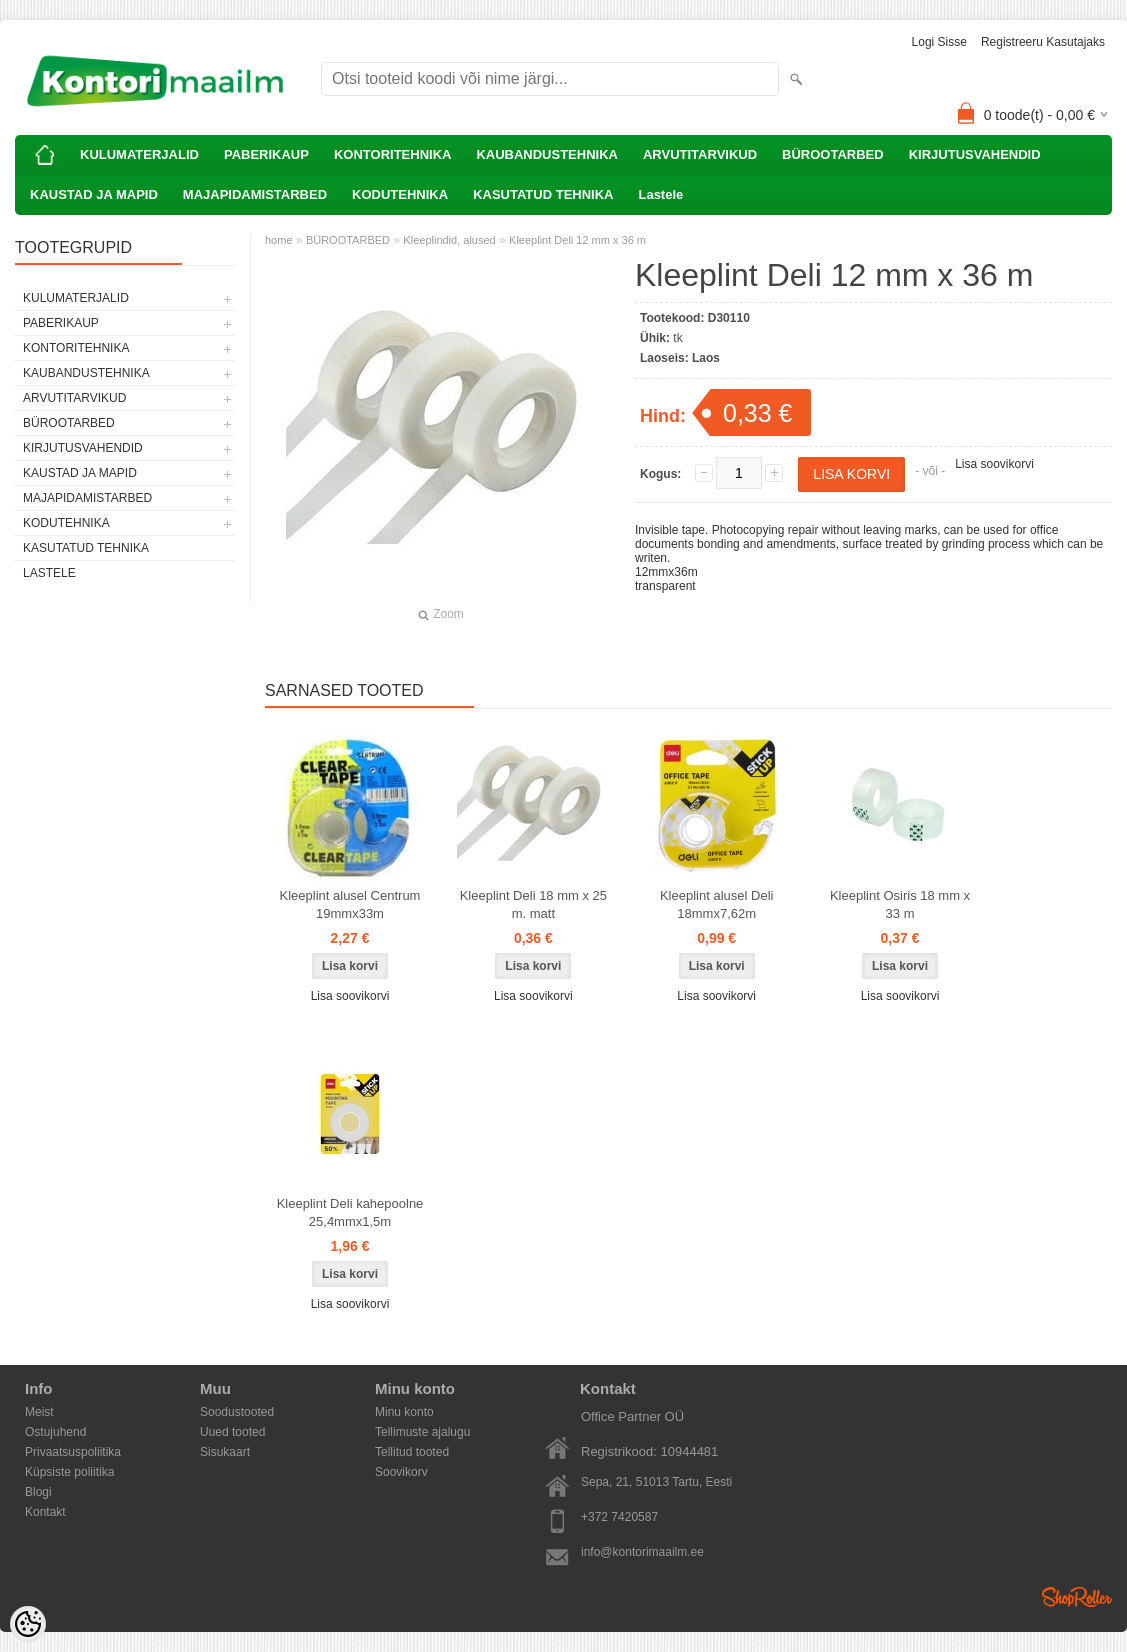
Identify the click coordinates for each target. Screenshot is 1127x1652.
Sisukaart (225, 1452)
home (279, 240)
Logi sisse (939, 42)
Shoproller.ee (1077, 1597)
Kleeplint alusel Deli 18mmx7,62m (716, 904)
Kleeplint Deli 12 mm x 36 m (577, 240)
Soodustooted (237, 1412)
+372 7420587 (619, 1517)
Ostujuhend (55, 1432)
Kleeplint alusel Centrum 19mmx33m (350, 904)
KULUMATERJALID (139, 154)
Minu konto (404, 1412)
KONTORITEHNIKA (392, 154)
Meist (39, 1412)
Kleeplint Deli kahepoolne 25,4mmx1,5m (350, 1212)
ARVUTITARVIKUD (700, 154)
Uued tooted (232, 1432)
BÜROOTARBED (833, 154)
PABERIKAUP (266, 154)
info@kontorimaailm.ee (642, 1552)
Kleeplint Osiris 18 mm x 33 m (900, 904)
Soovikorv (401, 1472)
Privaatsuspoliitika (73, 1452)
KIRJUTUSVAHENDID (975, 154)
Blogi (38, 1492)
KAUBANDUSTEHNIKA (547, 154)
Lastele (660, 194)
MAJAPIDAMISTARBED (255, 194)
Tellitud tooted (412, 1452)
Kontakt (45, 1512)
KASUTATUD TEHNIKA (543, 194)
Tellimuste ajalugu (422, 1432)
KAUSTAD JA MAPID (94, 194)
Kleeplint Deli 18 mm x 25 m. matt (533, 904)
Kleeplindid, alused (449, 240)
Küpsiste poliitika (69, 1472)
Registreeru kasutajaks (1043, 42)
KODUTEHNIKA (400, 194)
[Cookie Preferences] (28, 1624)
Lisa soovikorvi (994, 464)
